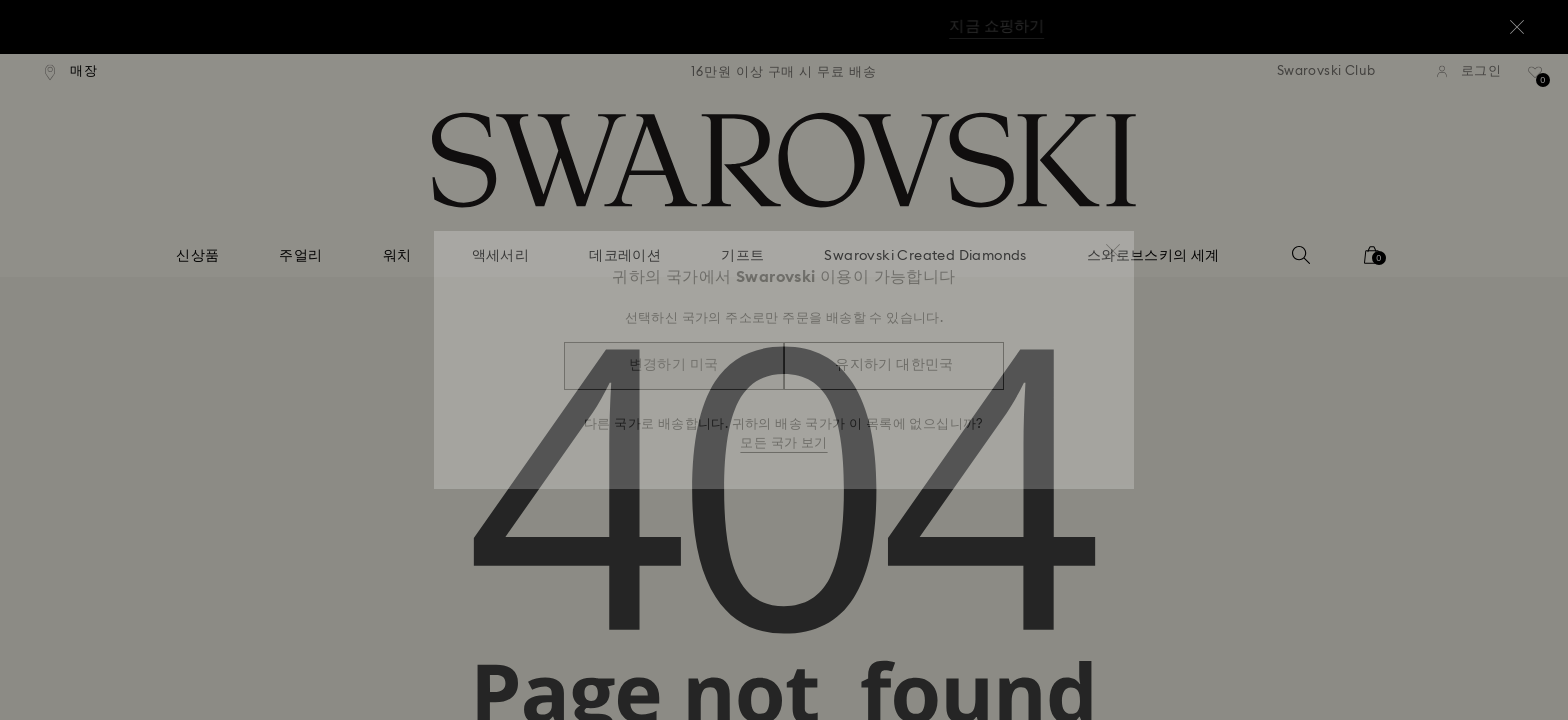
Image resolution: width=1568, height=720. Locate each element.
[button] (1113, 242)
